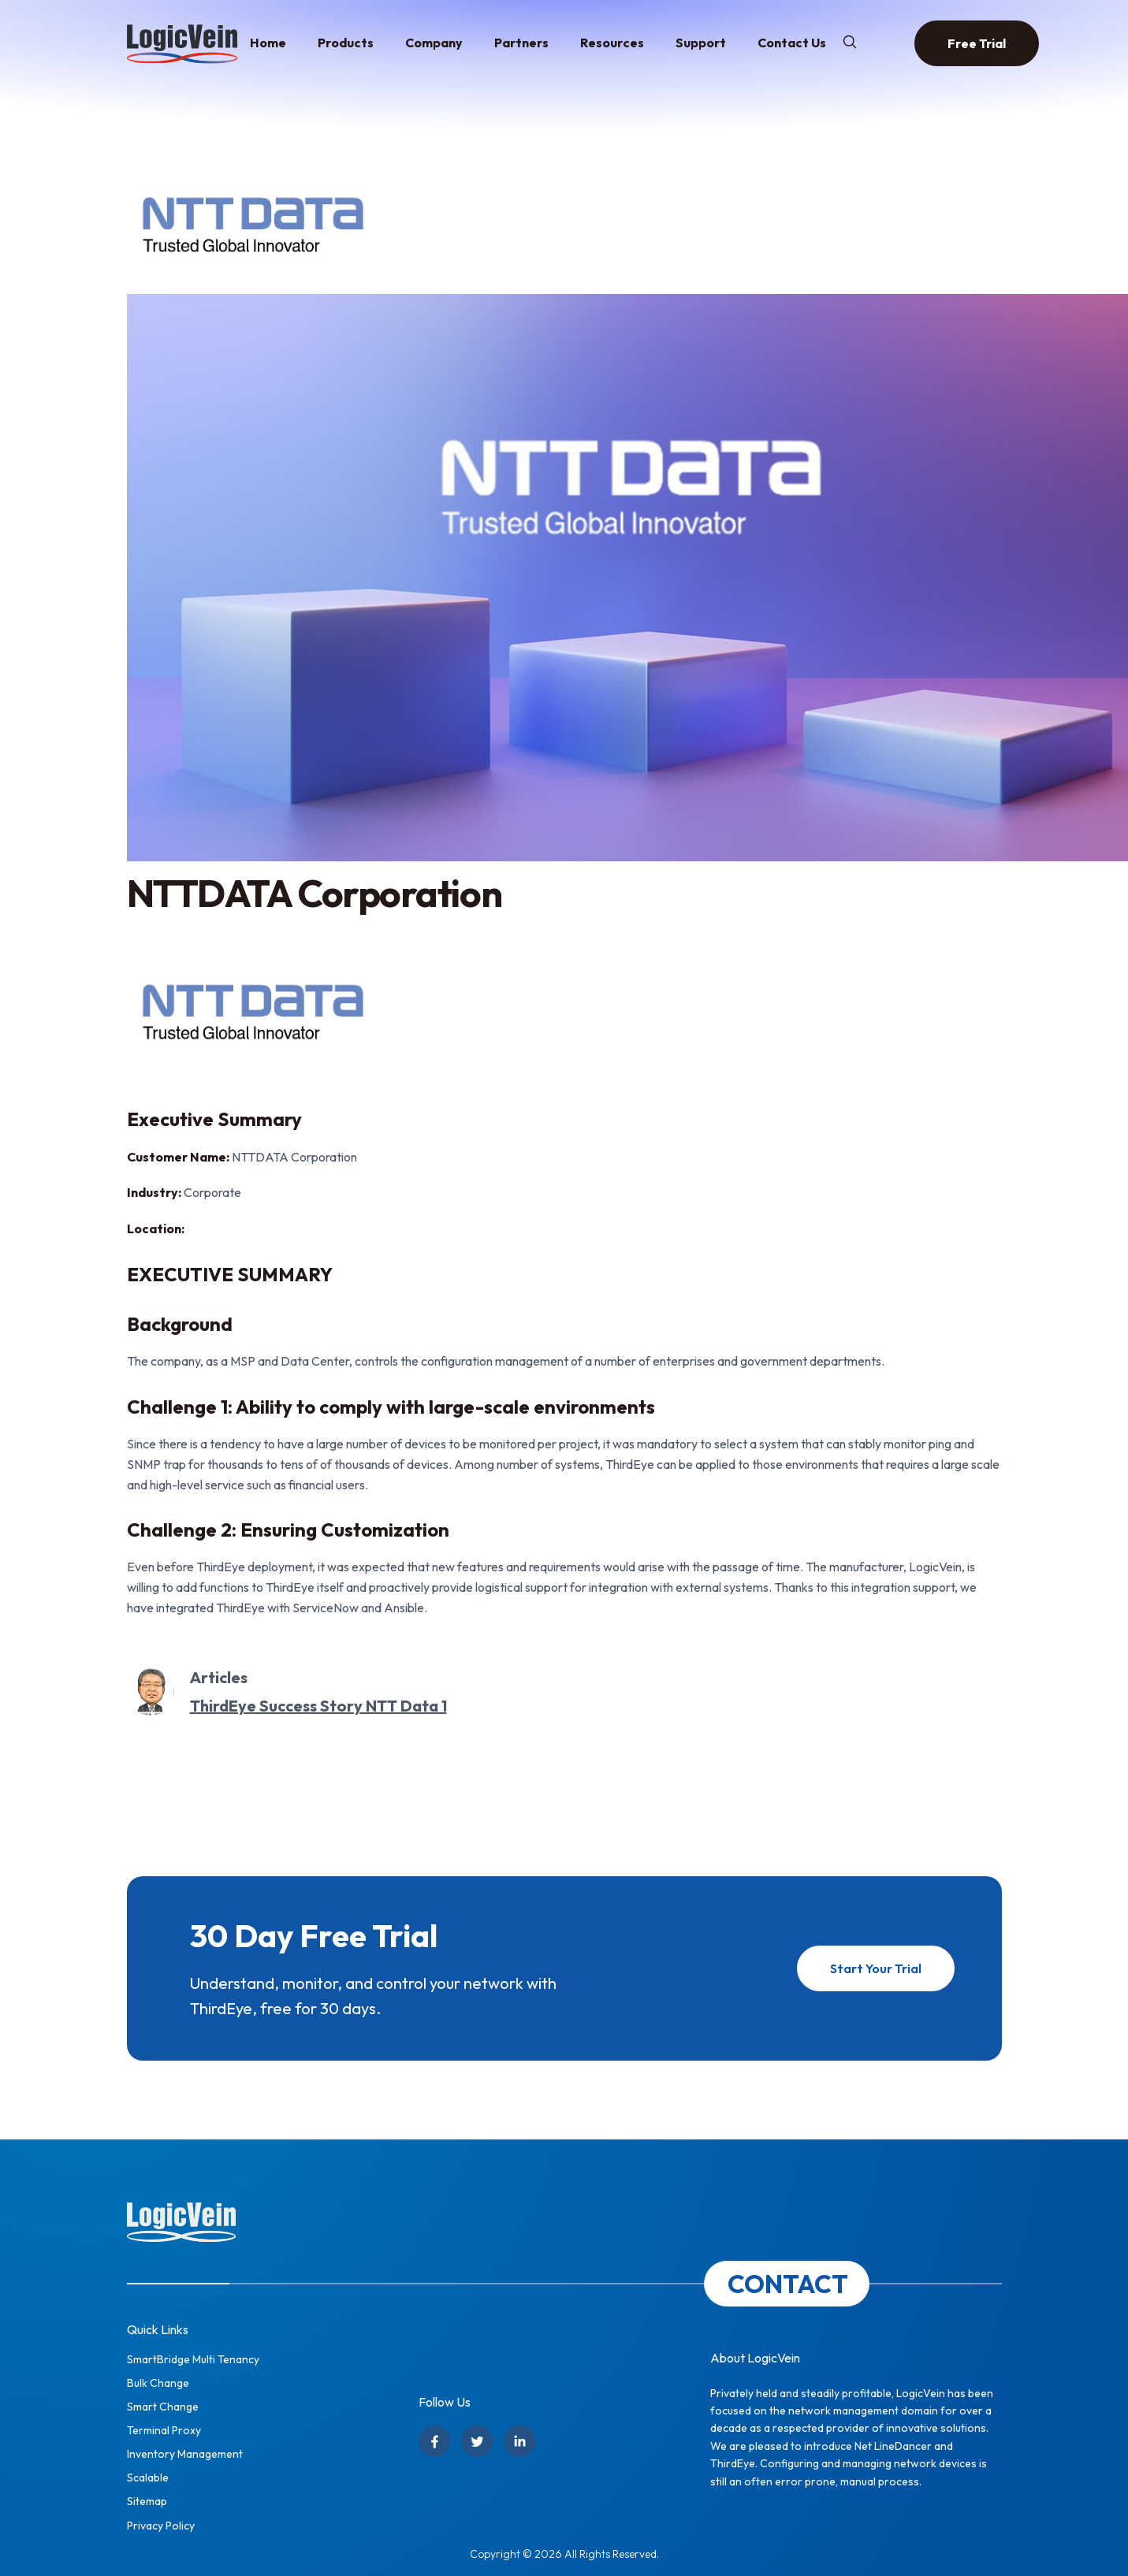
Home (268, 42)
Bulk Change (158, 2383)
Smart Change (163, 2406)
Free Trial (976, 43)
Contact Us (792, 42)
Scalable (148, 2477)
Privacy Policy (161, 2525)
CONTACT (788, 2283)
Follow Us (445, 2402)
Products (346, 42)
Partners (521, 42)
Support (701, 42)
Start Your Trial (875, 1968)
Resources (612, 42)
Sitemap (147, 2501)
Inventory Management (185, 2454)
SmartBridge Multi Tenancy (193, 2359)
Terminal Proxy (164, 2430)
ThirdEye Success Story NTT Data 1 (318, 1705)
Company (434, 42)
